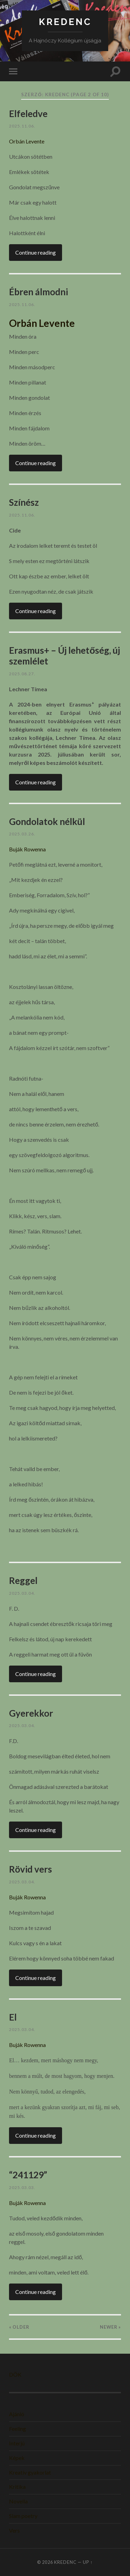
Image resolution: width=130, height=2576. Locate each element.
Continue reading (35, 252)
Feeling (17, 2428)
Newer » (110, 2327)
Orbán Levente (26, 141)
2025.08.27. (22, 673)
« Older (19, 2327)
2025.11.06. (22, 126)
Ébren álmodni (38, 291)
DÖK (15, 2374)
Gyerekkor (31, 1713)
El (13, 2017)
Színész (24, 502)
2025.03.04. (22, 1593)
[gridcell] (65, 323)
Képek (17, 2457)
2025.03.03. (22, 2187)
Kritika (17, 2486)
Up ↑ (88, 2562)
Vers (14, 2530)
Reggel (23, 1580)
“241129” (28, 2174)
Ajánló (16, 2414)
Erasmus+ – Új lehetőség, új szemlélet (64, 656)
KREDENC (65, 21)
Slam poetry (23, 2515)
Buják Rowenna (27, 849)
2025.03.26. (22, 833)
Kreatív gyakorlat (30, 2472)
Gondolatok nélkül (47, 821)
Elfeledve (28, 113)
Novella (18, 2501)
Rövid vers (30, 1869)
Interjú (17, 2443)
